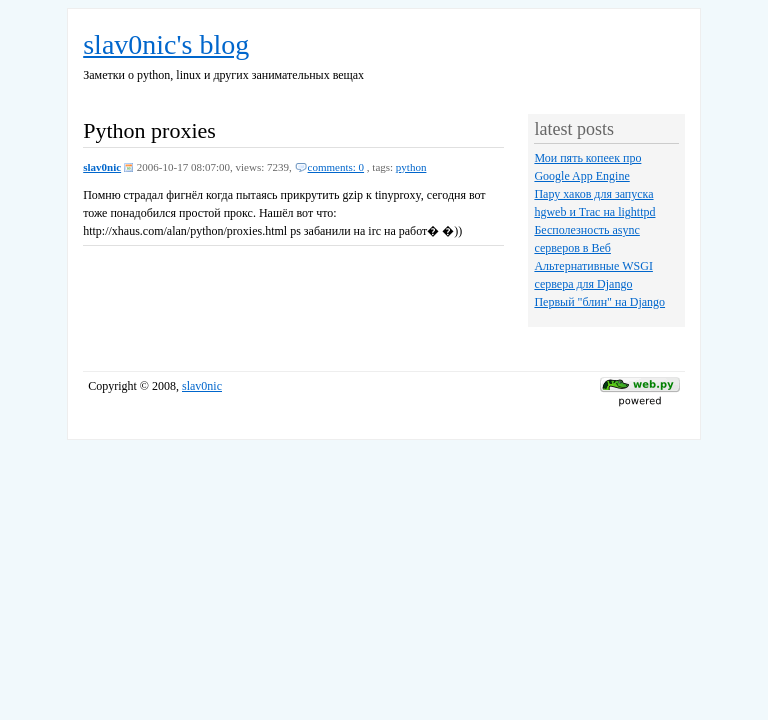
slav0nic (102, 167)
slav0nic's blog (166, 44)
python (411, 167)
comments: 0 (336, 167)
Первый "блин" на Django (599, 302)
